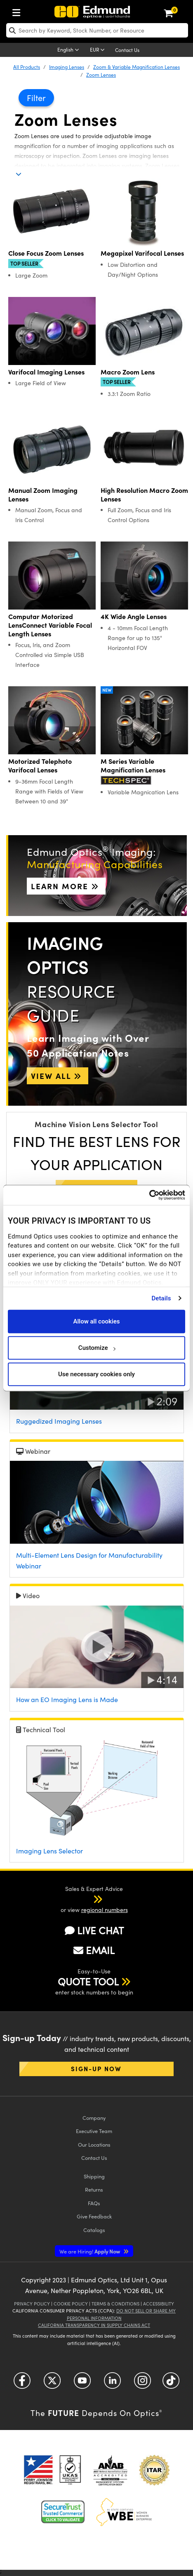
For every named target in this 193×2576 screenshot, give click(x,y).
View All (57, 1075)
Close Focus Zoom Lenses (46, 253)
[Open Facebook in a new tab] (22, 2383)
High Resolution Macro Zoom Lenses (144, 494)
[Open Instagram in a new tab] (142, 2383)
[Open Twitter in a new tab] (52, 2383)
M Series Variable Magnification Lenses (133, 765)
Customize (96, 1347)
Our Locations (94, 2144)
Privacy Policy (32, 2304)
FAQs (94, 2202)
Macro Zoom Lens (128, 371)
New (106, 690)
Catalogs (94, 2229)
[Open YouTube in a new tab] (82, 2383)
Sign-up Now (96, 2068)
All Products (26, 67)
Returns (94, 2189)
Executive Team (94, 2130)
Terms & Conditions (115, 2304)
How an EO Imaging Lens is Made (67, 1699)
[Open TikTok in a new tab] (171, 2383)
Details (161, 1298)
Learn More (66, 886)
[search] (97, 30)
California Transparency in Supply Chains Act (94, 2325)
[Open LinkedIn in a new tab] (112, 2383)
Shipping (94, 2176)
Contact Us (127, 50)
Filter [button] (36, 97)
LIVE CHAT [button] (94, 1930)
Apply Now (90, 2251)
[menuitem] (18, 11)
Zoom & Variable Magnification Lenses (136, 67)
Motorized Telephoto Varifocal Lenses (40, 765)
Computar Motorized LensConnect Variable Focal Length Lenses (50, 625)
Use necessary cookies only (96, 1374)
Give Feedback (94, 2216)
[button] (87, 1898)
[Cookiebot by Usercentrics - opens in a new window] (149, 1195)
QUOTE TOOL (88, 1981)
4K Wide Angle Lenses (134, 616)
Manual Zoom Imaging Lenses (43, 494)
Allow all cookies (96, 1321)
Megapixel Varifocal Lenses (142, 253)
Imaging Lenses (66, 67)
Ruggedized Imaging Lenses (59, 1421)
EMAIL (94, 1950)
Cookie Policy (71, 2304)
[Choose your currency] (99, 50)
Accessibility (158, 2304)
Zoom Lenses (101, 74)
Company (94, 2117)
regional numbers (104, 1910)
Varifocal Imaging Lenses (46, 371)
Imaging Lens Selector (49, 1850)
